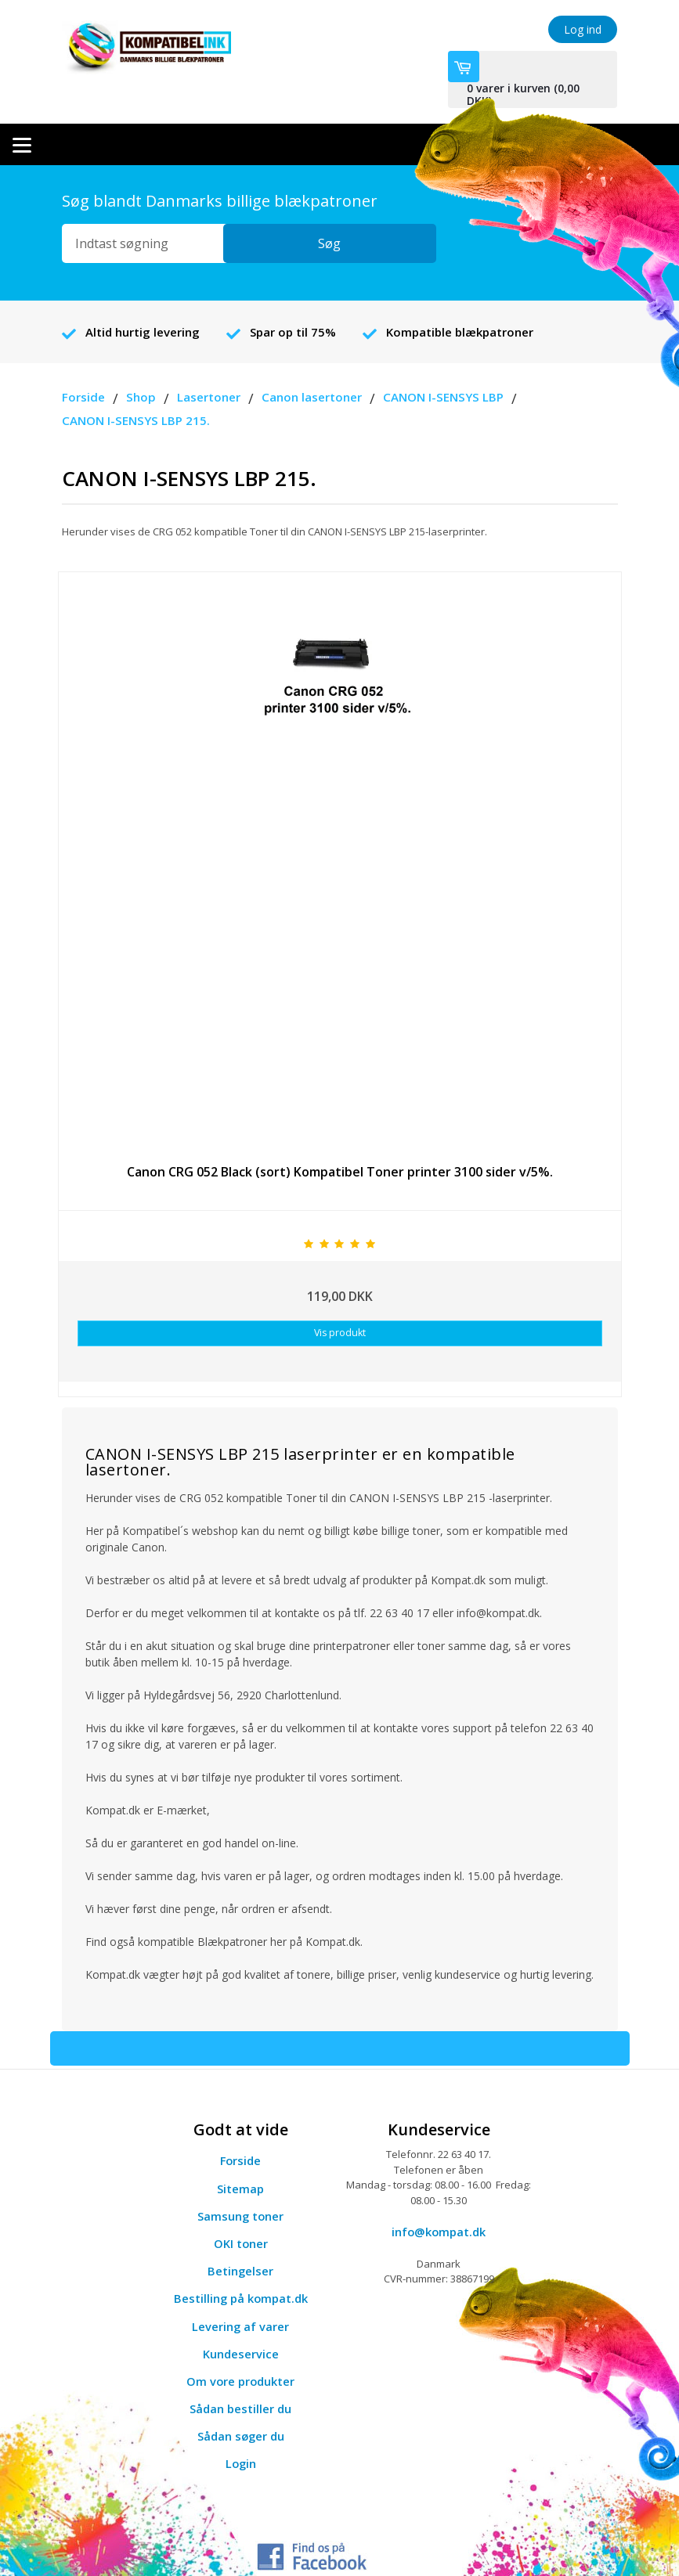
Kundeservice (240, 2325)
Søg (396, 216)
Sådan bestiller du (240, 2380)
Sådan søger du (240, 2408)
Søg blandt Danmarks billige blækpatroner (219, 174)
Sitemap (240, 2160)
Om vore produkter (240, 2353)
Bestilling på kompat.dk (240, 2270)
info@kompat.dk (438, 2203)
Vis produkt (340, 1307)
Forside (241, 2133)
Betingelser (240, 2242)
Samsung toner (240, 2187)
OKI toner (240, 2215)
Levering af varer (240, 2298)
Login (240, 2435)
